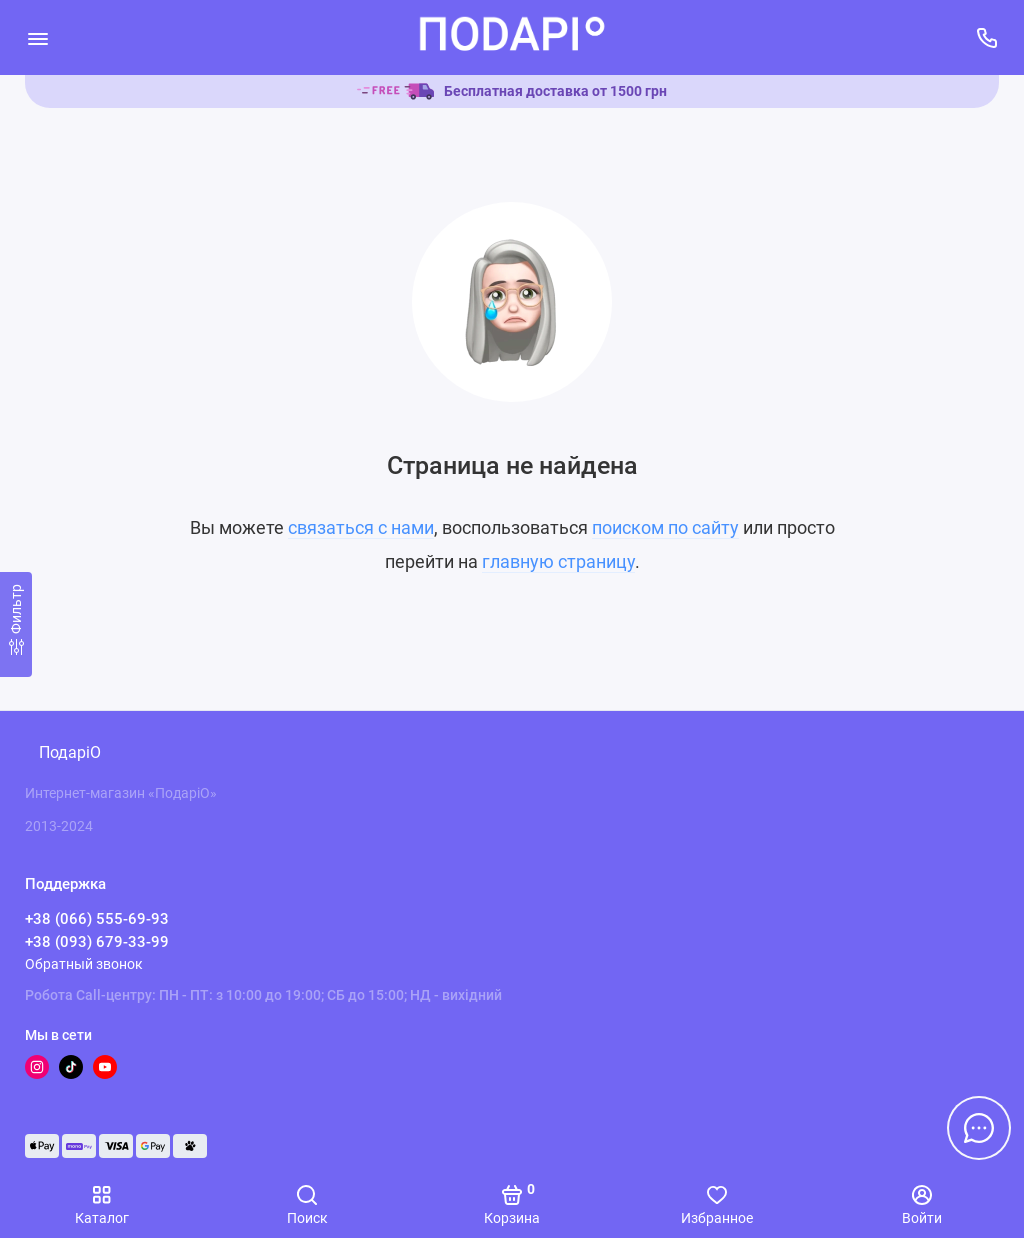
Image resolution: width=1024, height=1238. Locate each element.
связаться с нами (361, 527)
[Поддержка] (986, 37)
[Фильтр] (16, 624)
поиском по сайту (665, 527)
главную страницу (558, 561)
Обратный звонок (84, 964)
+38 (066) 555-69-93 (97, 919)
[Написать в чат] (979, 1128)
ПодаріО (70, 752)
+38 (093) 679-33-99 (97, 942)
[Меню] (37, 37)
